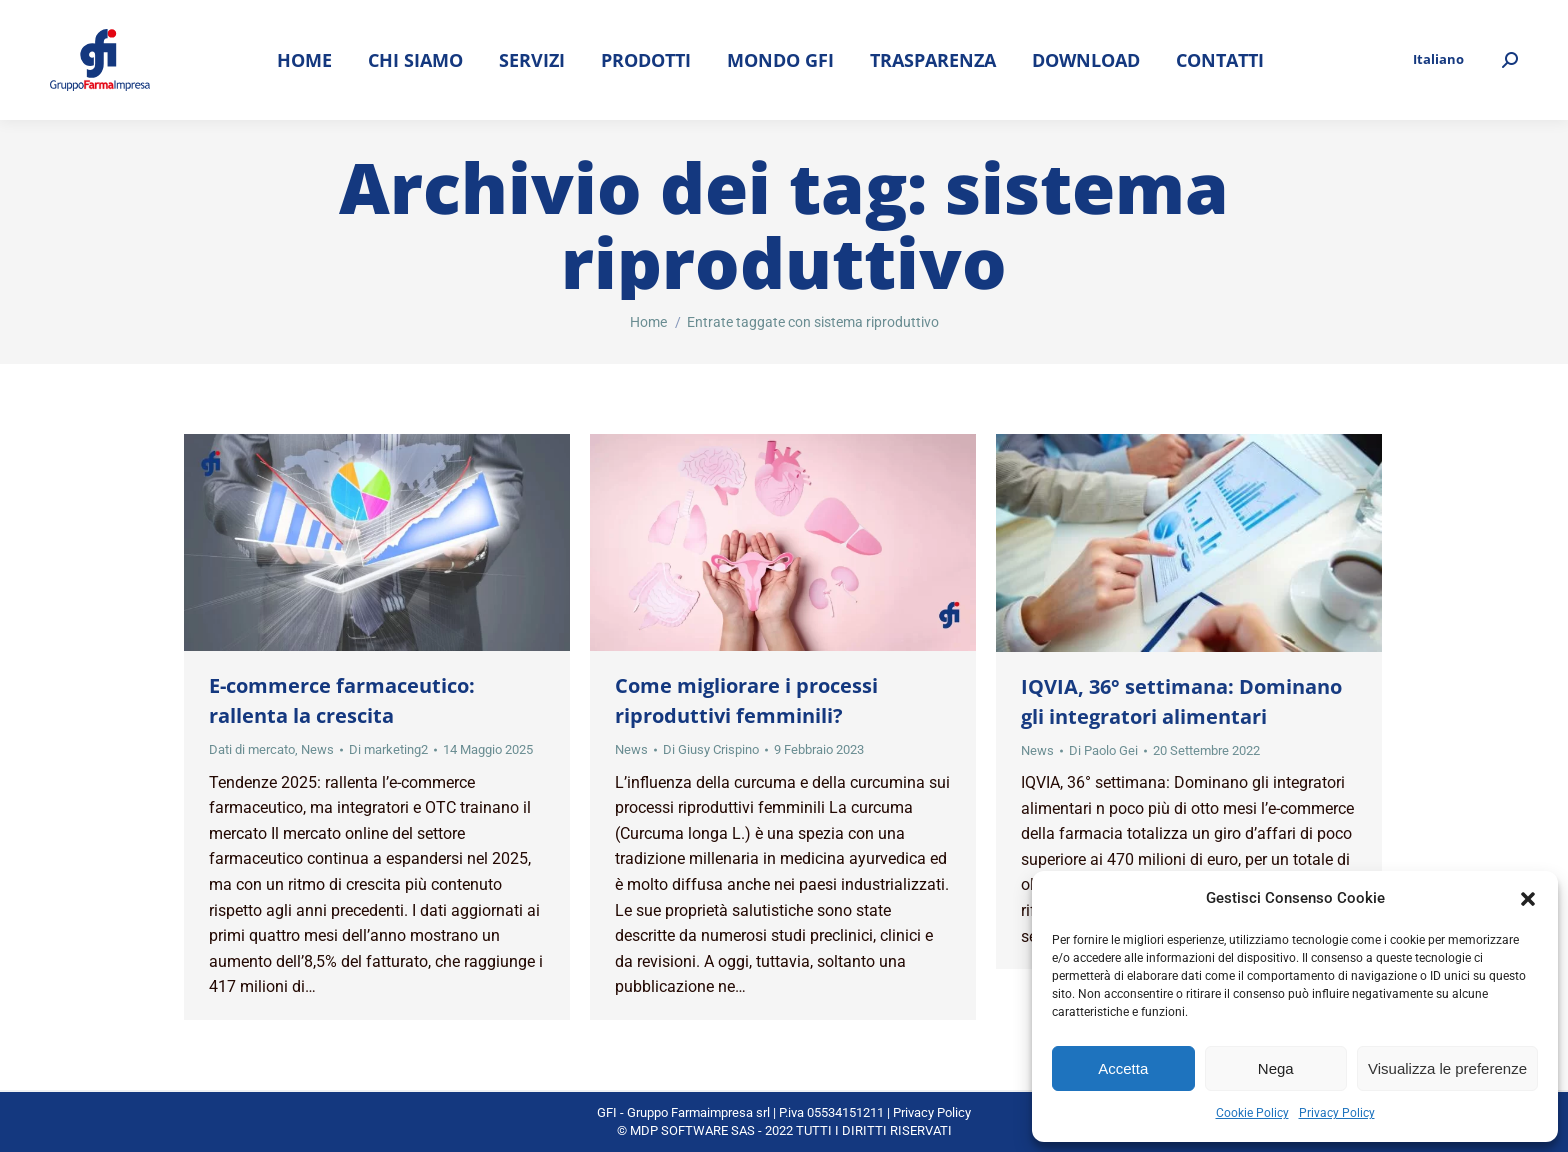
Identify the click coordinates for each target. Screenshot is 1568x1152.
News (317, 749)
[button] (1528, 899)
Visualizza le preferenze (1447, 1068)
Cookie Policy (1252, 1113)
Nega (1276, 1068)
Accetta (1123, 1068)
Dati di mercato (252, 749)
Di (388, 749)
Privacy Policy (1337, 1113)
